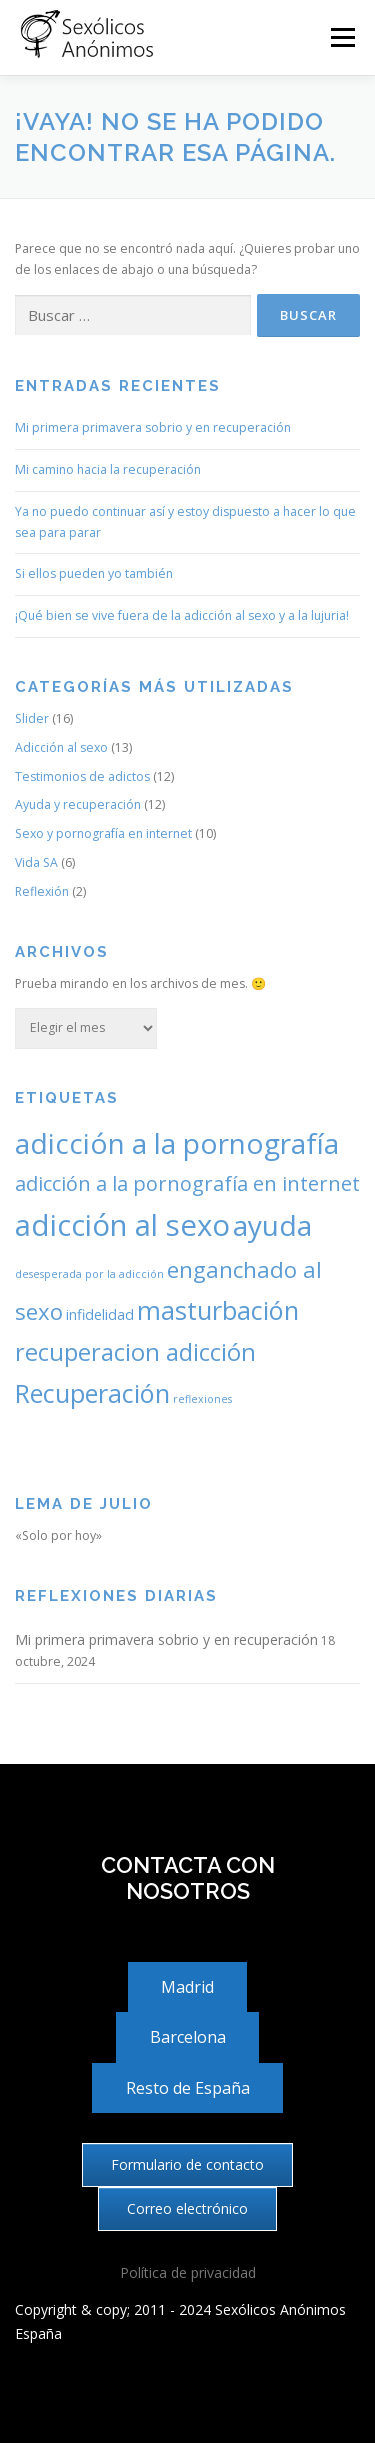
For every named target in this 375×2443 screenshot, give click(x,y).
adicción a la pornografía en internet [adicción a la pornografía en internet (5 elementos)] (187, 1183)
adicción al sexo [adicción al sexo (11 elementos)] (122, 1225)
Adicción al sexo (61, 747)
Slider (32, 718)
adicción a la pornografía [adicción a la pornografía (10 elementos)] (177, 1143)
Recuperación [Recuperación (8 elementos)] (92, 1393)
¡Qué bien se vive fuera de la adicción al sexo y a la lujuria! (182, 615)
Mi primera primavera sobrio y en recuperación (153, 427)
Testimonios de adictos (82, 776)
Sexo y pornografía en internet (103, 833)
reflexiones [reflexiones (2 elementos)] (202, 1399)
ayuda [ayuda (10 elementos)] (272, 1225)
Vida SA (36, 862)
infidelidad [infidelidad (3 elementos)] (100, 1314)
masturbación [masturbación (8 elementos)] (218, 1310)
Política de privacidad (188, 2272)
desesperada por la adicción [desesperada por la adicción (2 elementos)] (89, 1274)
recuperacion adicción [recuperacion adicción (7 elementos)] (135, 1352)
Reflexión (42, 891)
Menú (341, 37)
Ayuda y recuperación (78, 804)
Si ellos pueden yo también (94, 573)
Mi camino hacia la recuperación (108, 469)
